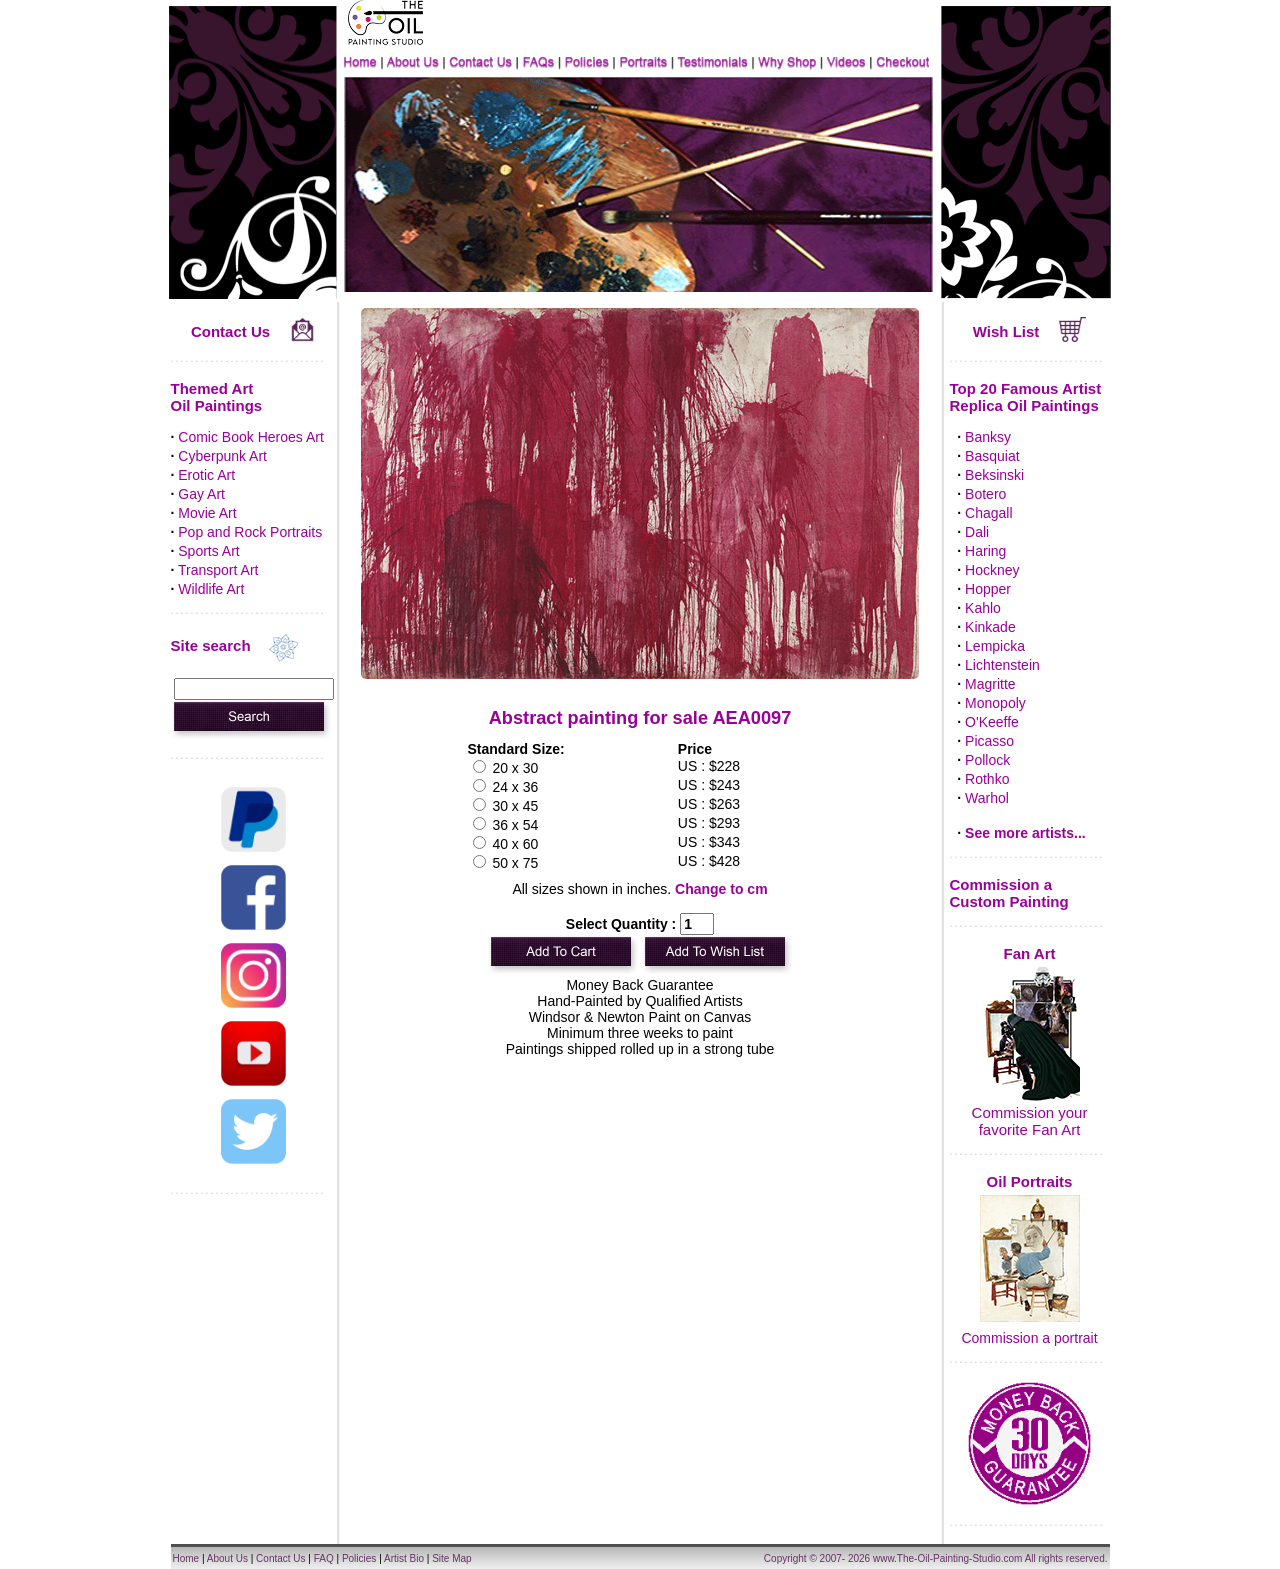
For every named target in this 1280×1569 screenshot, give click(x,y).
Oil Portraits (1030, 1181)
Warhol (987, 798)
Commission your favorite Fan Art (1030, 1121)
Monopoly (995, 703)
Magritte (990, 684)
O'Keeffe (992, 722)
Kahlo (983, 608)
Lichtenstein (1002, 665)
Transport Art (218, 570)
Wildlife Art (211, 589)
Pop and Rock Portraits (250, 532)
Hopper (988, 589)
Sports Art (208, 551)
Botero (985, 494)
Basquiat (992, 456)
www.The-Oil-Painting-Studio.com (948, 1558)
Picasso (989, 741)
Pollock (987, 760)
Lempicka (995, 646)
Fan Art (1030, 953)
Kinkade (990, 627)
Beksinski (994, 475)
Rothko (987, 779)
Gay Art (201, 494)
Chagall (988, 513)
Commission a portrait (1029, 1338)
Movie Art (207, 513)
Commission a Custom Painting (1009, 893)
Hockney (992, 570)
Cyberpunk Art (222, 456)
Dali (977, 532)
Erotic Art (206, 475)
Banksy (988, 437)
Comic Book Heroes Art (251, 437)
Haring (985, 551)
